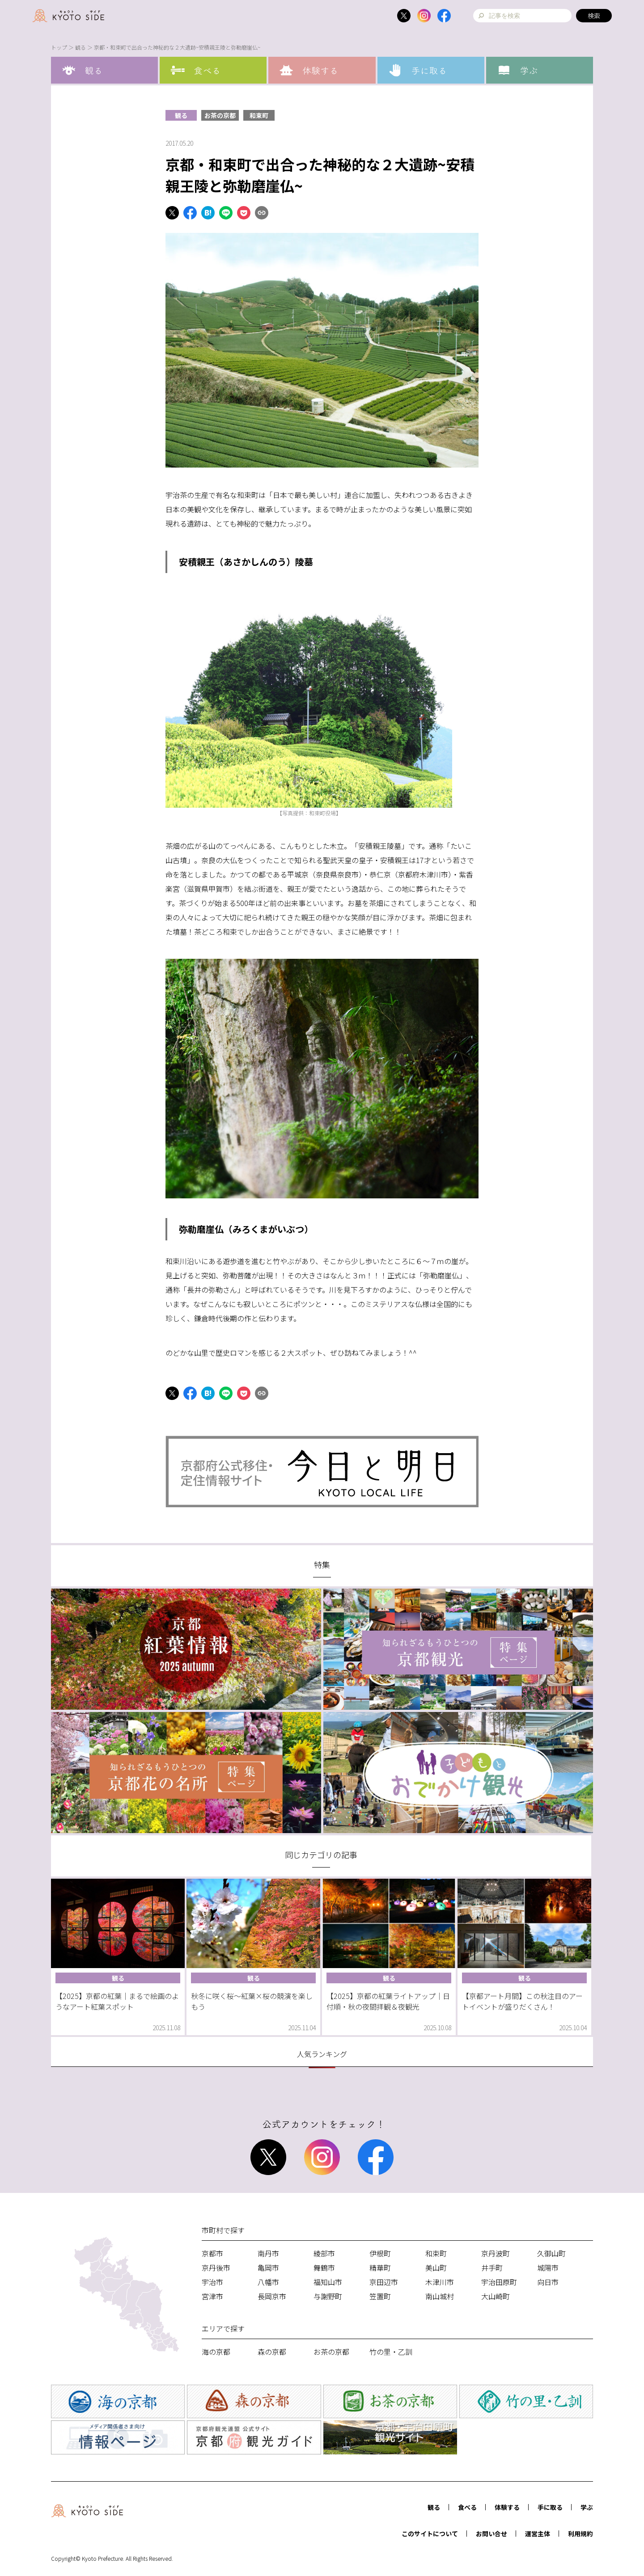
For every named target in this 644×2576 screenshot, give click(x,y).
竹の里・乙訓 (390, 2351)
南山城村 (439, 2296)
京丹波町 (495, 2253)
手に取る (550, 2507)
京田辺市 (383, 2282)
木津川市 (439, 2282)
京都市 (212, 2253)
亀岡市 (268, 2267)
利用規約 (580, 2533)
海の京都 (216, 2351)
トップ (59, 47)
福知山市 (328, 2282)
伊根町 (380, 2253)
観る (80, 47)
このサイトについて (430, 2533)
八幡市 (268, 2282)
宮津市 (212, 2296)
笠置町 (380, 2296)
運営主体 (537, 2533)
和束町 (259, 115)
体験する (507, 2507)
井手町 (492, 2267)
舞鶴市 (324, 2267)
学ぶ (586, 2507)
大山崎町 (495, 2296)
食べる (467, 2507)
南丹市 (268, 2253)
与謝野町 (328, 2296)
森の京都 (272, 2351)
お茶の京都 (220, 115)
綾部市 (324, 2253)
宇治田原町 (499, 2282)
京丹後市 (216, 2267)
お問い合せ (491, 2533)
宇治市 (212, 2282)
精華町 (380, 2267)
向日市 (548, 2282)
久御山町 (551, 2253)
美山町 (436, 2267)
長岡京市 (272, 2296)
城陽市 (548, 2267)
